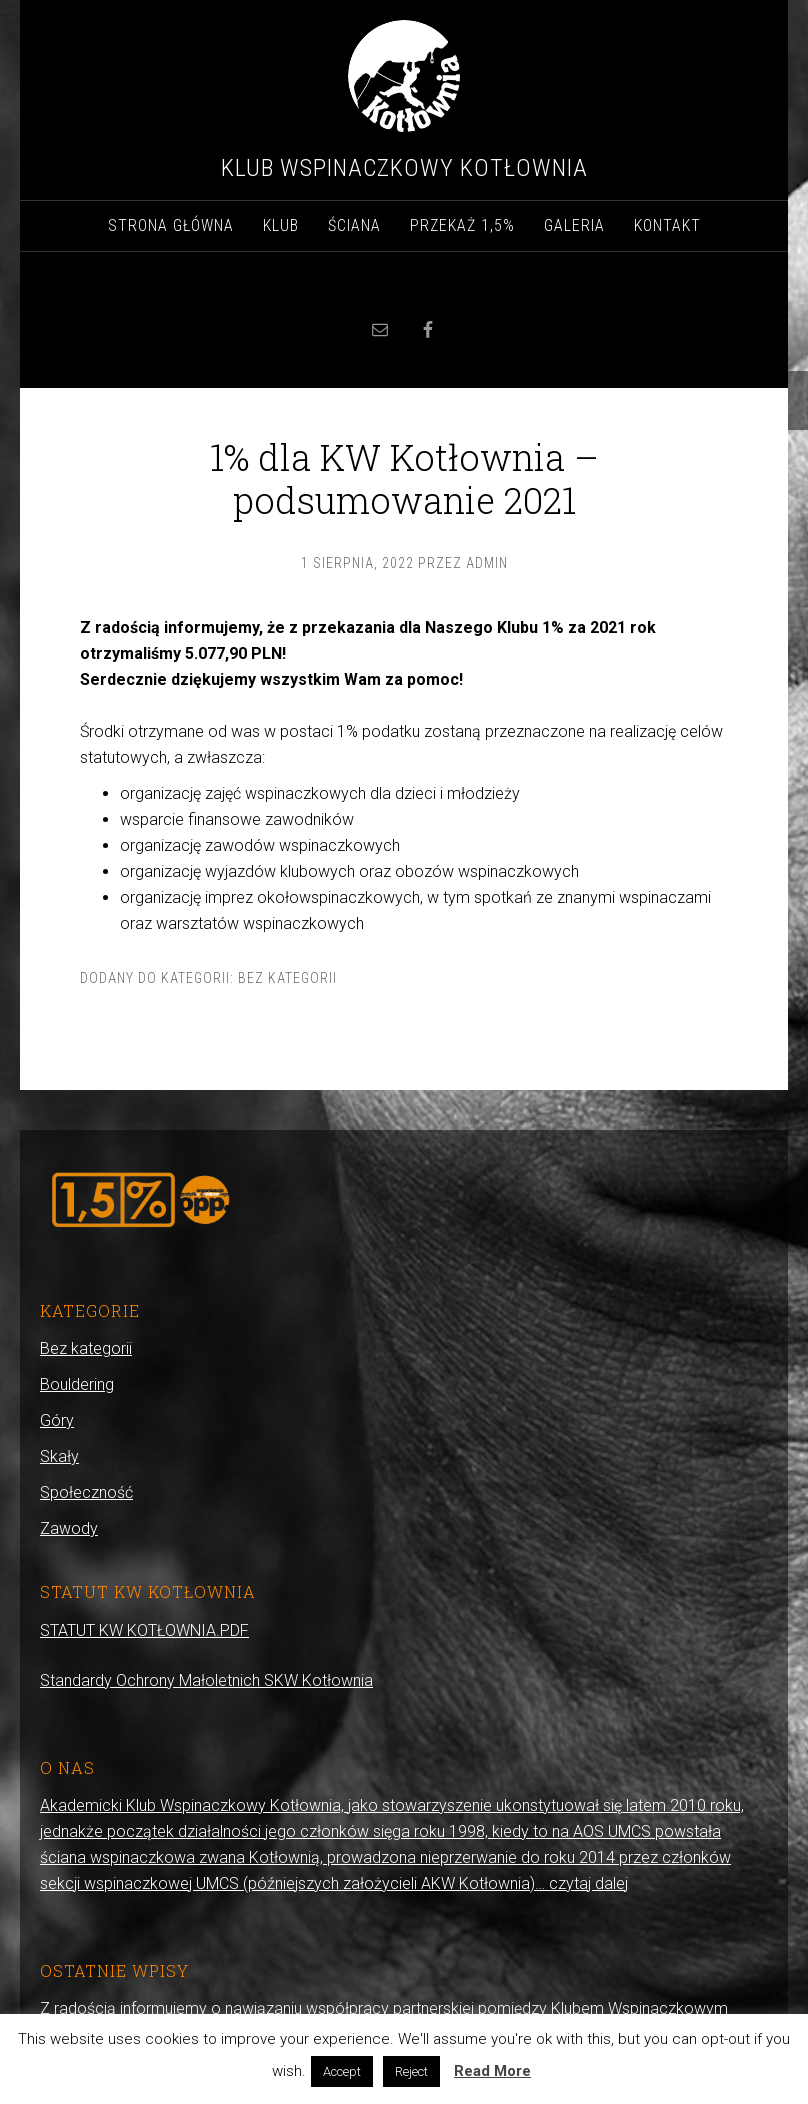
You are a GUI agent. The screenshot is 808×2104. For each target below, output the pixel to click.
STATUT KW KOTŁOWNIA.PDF (144, 1630)
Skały (59, 1456)
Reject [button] (411, 2071)
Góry (57, 1420)
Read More (492, 2071)
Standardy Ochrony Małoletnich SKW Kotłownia (206, 1680)
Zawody (69, 1528)
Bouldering (77, 1384)
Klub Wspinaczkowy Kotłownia (404, 168)
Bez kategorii (287, 978)
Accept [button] (342, 2071)
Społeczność (86, 1492)
